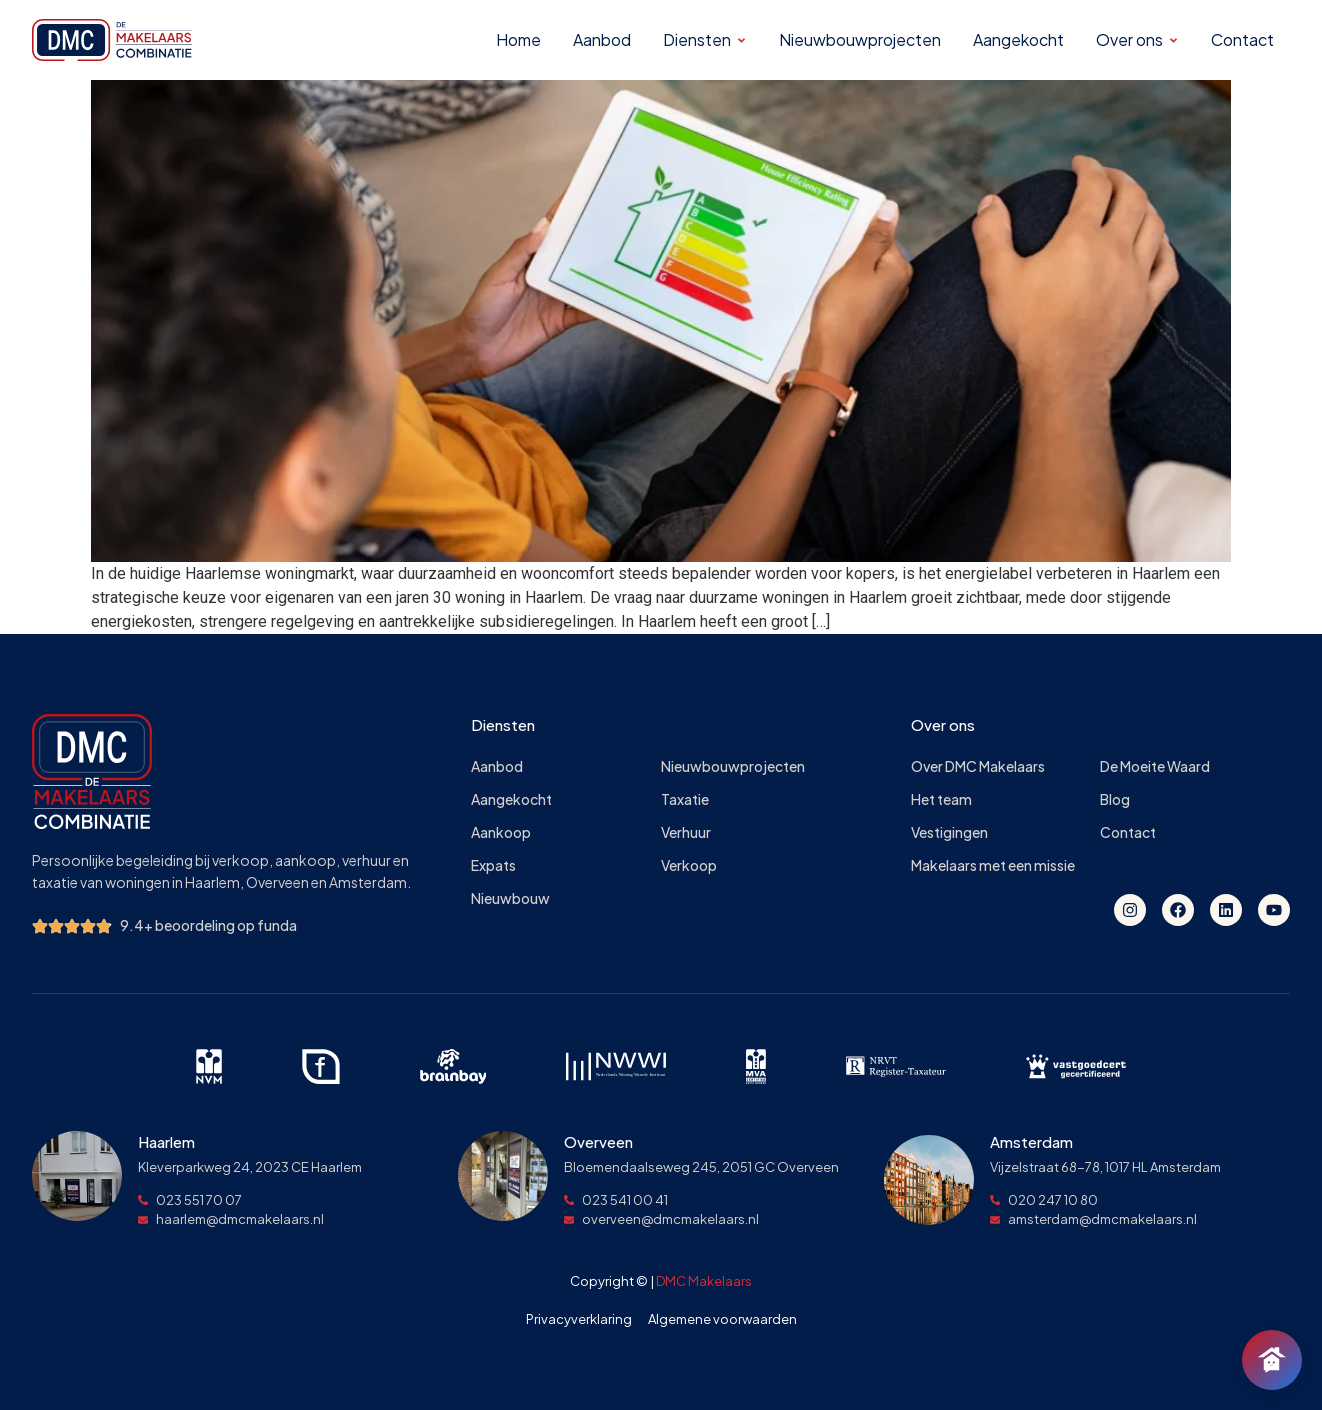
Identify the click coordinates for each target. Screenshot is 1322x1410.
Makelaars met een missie (993, 865)
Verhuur (686, 832)
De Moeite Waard (1155, 766)
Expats (493, 865)
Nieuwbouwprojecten (733, 766)
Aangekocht (511, 799)
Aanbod (497, 766)
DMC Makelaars (704, 1281)
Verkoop (689, 865)
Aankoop (501, 832)
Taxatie (685, 799)
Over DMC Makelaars (978, 766)
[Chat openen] (1272, 1360)
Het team (941, 799)
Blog (1115, 799)
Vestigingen (949, 832)
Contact (1128, 832)
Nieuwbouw (510, 898)
